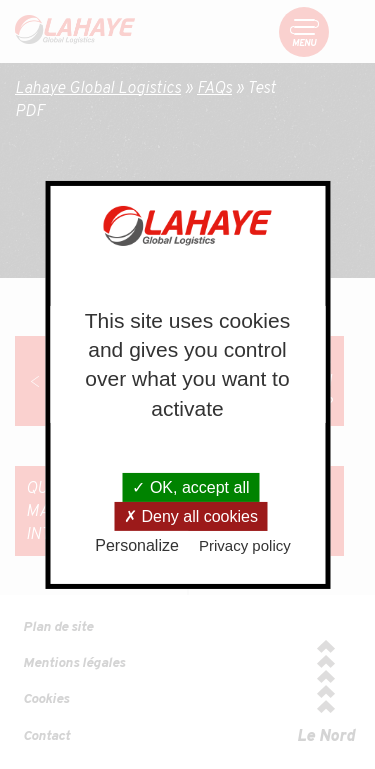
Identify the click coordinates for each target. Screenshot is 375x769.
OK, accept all (190, 487)
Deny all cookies (191, 516)
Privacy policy (245, 545)
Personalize (137, 545)
